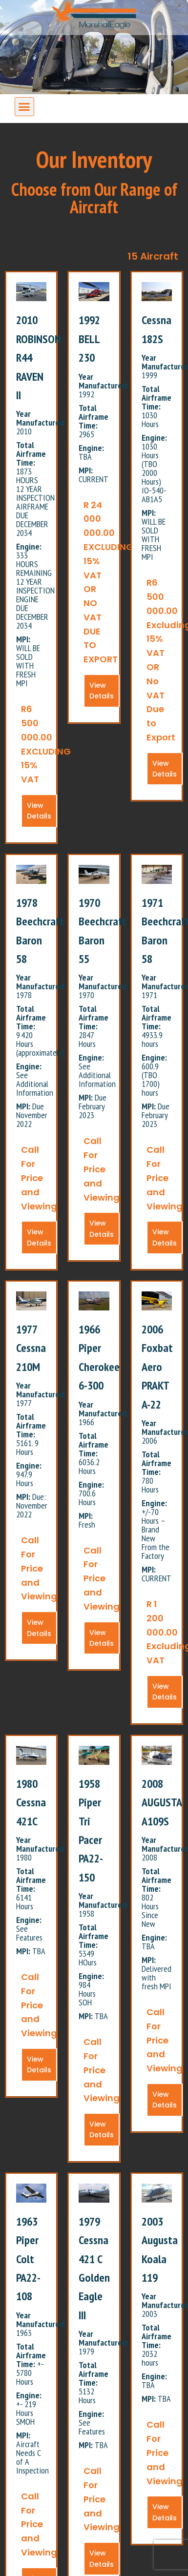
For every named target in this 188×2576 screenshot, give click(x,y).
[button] (24, 107)
